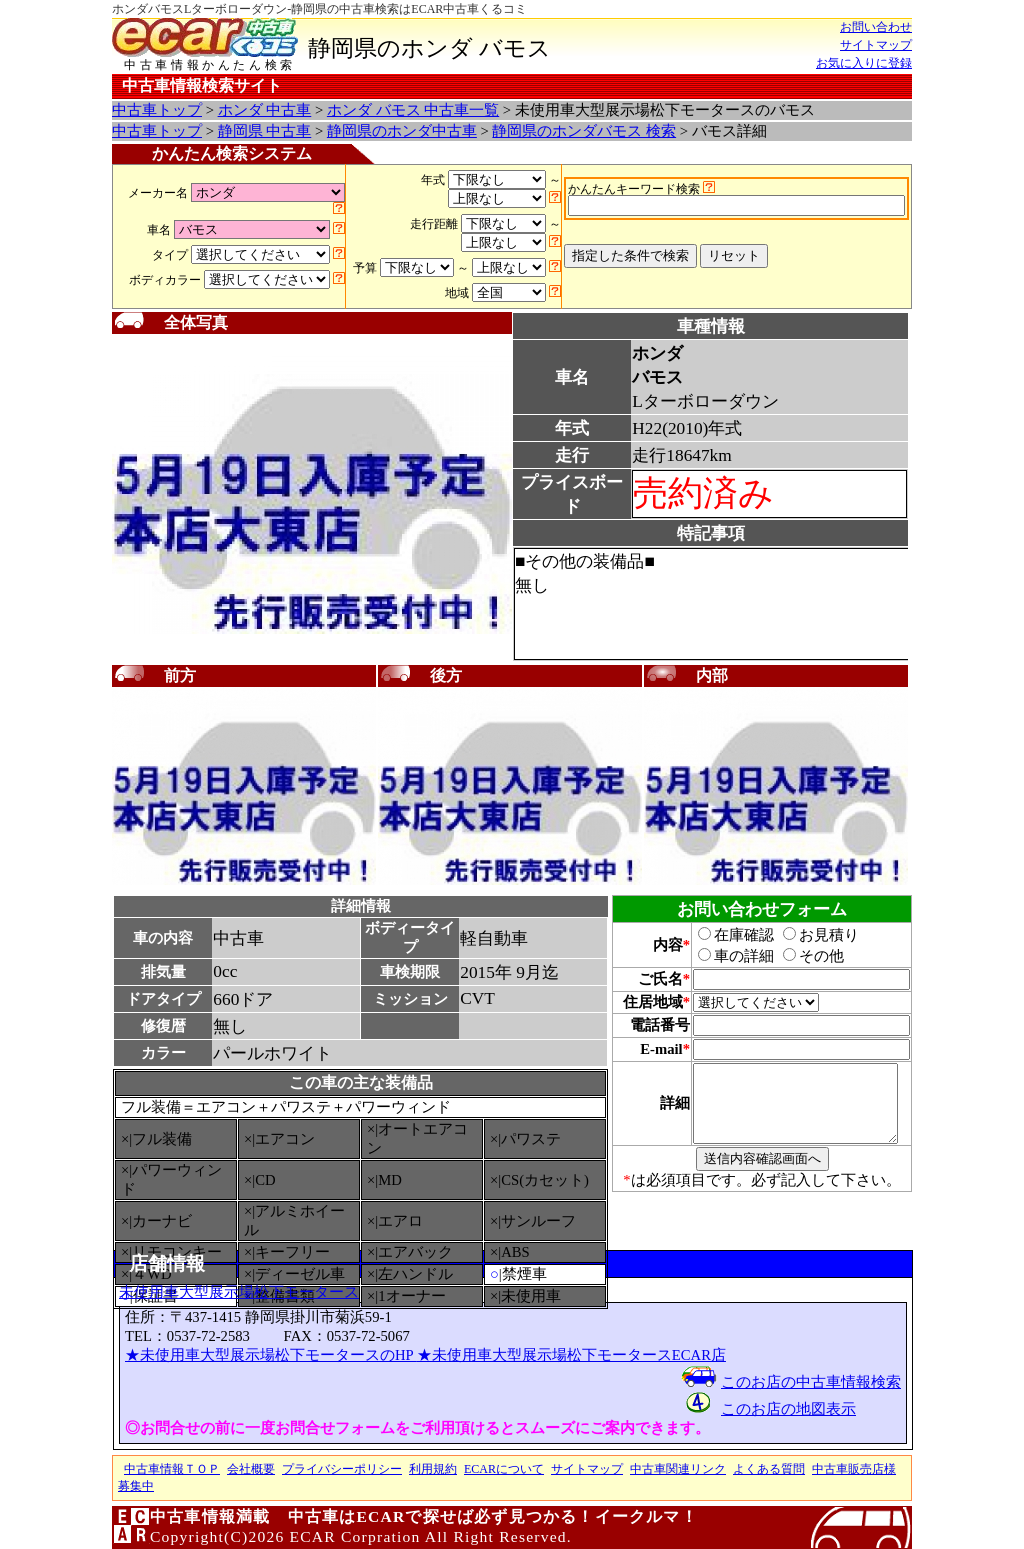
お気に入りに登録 (864, 63)
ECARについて (504, 1469)
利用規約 (433, 1469)
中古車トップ (157, 110)
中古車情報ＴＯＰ (172, 1469)
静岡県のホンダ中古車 (402, 131)
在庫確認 (725, 935)
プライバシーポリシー (342, 1469)
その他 (802, 956)
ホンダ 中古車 (265, 110)
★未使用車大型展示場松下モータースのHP (271, 1355)
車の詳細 (725, 956)
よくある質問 (769, 1469)
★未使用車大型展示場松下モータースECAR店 (571, 1355)
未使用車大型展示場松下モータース (239, 1292)
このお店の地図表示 (788, 1409)
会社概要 (251, 1469)
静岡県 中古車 (265, 131)
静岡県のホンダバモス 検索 (584, 131)
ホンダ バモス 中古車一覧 (413, 110)
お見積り (810, 935)
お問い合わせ (876, 27)
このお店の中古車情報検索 (811, 1382)
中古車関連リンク (678, 1469)
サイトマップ (876, 45)
